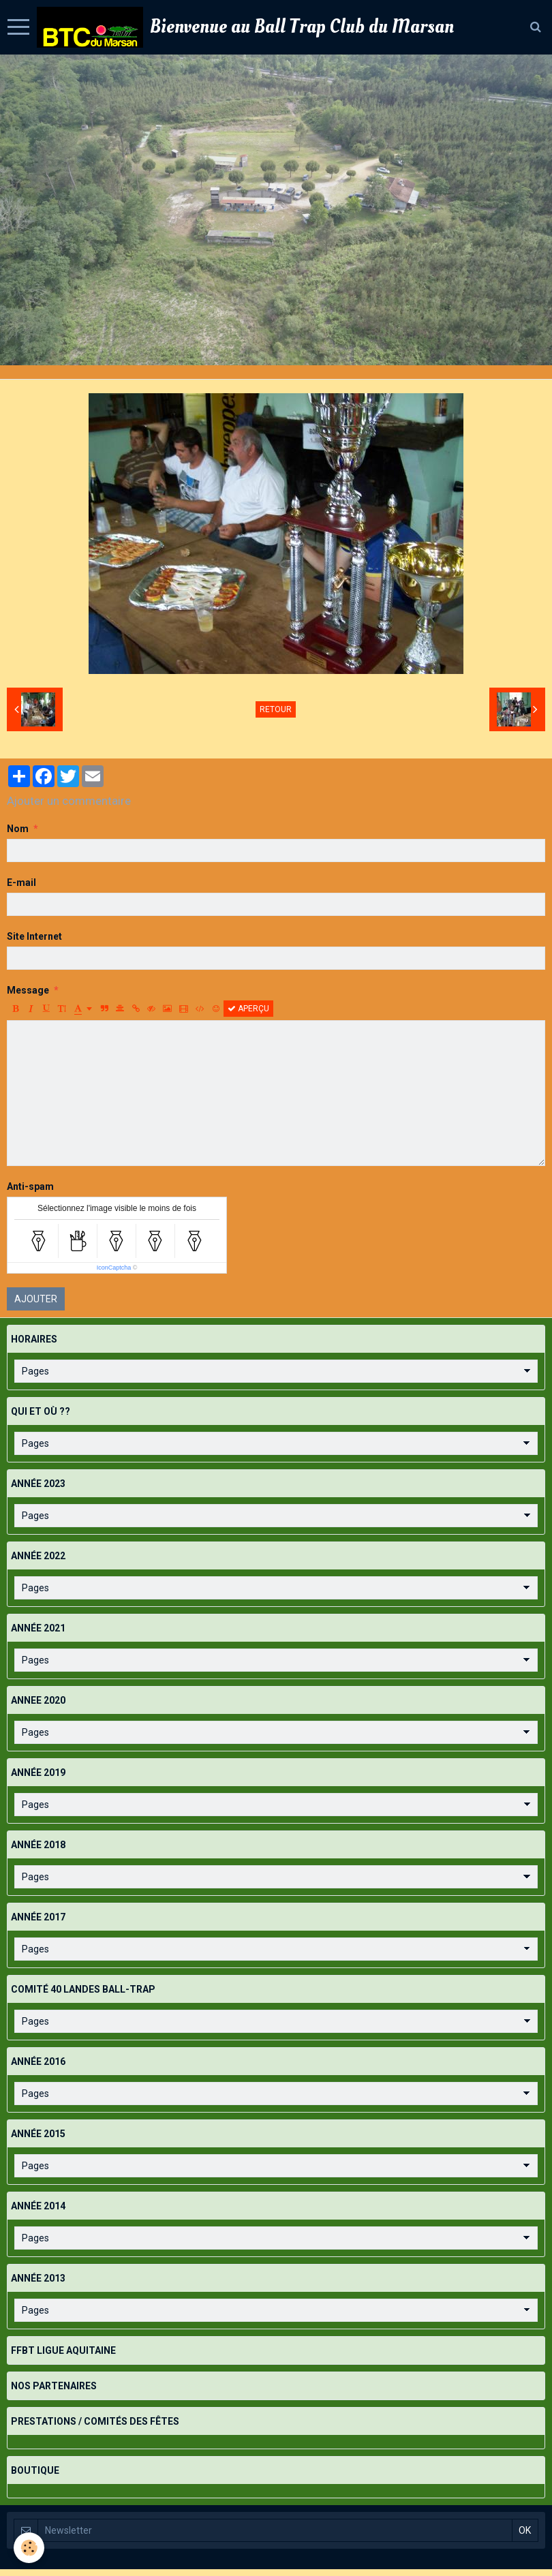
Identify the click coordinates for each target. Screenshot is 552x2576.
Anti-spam (30, 1186)
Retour (276, 709)
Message (28, 990)
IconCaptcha (114, 1267)
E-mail (21, 882)
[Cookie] (29, 2547)
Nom (18, 828)
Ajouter (35, 1298)
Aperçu (248, 1008)
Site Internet (34, 936)
